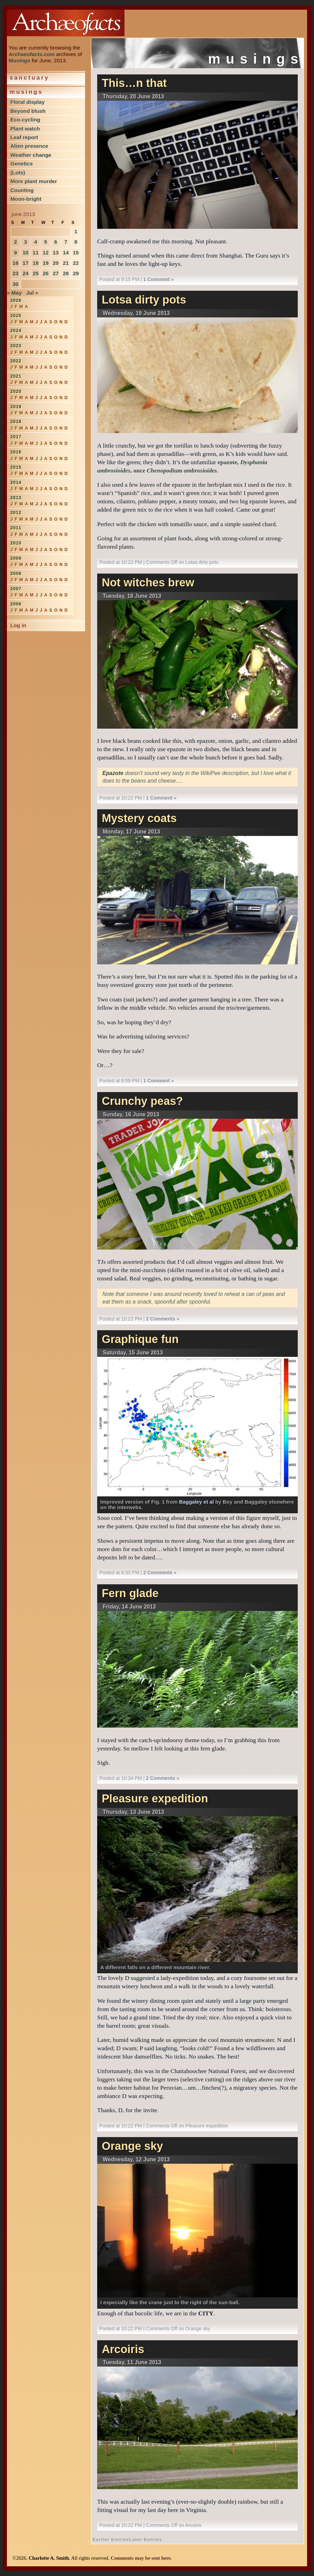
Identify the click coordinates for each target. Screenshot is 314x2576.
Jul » (32, 293)
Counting (22, 190)
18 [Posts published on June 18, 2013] (35, 263)
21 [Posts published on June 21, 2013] (66, 263)
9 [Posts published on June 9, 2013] (15, 252)
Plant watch (25, 129)
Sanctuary (29, 77)
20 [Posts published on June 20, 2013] (56, 263)
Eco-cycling (25, 120)
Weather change (30, 155)
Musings (19, 60)
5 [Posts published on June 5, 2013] (45, 242)
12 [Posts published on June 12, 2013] (45, 252)
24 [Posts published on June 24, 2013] (25, 273)
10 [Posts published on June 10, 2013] (25, 252)
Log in (18, 625)
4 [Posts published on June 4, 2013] (35, 242)
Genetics (21, 163)
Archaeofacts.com (32, 54)
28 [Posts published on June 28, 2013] (66, 273)
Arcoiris (123, 2349)
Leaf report (24, 137)
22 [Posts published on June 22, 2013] (76, 263)
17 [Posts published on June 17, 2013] (25, 263)
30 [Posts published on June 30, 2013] (15, 284)
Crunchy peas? (142, 1101)
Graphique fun (140, 1339)
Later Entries (145, 2539)
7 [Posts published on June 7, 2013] (65, 242)
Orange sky (132, 2146)
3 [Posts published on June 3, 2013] (25, 242)
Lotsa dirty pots (144, 300)
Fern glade (130, 1593)
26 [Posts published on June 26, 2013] (45, 273)
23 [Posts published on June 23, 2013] (15, 273)
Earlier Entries (111, 2539)
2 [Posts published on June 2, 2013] (15, 242)
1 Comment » (158, 279)
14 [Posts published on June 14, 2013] (66, 252)
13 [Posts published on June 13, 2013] (56, 252)
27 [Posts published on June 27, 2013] (56, 273)
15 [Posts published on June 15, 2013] (76, 252)
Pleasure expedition (155, 1798)
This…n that (134, 83)
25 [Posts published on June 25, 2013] (35, 273)
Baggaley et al (196, 1502)
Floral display (27, 102)
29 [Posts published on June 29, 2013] (76, 273)
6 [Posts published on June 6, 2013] (55, 242)
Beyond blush (28, 111)
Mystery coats (139, 818)
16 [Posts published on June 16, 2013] (15, 263)
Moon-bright (25, 199)
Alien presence (29, 146)
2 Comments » (162, 1319)
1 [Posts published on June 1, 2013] (75, 231)
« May (14, 293)
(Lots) (17, 172)
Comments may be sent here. (141, 2558)
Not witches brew (148, 582)
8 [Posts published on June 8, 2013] (75, 242)
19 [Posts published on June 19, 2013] (45, 263)
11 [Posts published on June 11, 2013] (35, 252)
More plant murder (33, 181)
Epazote (112, 773)
